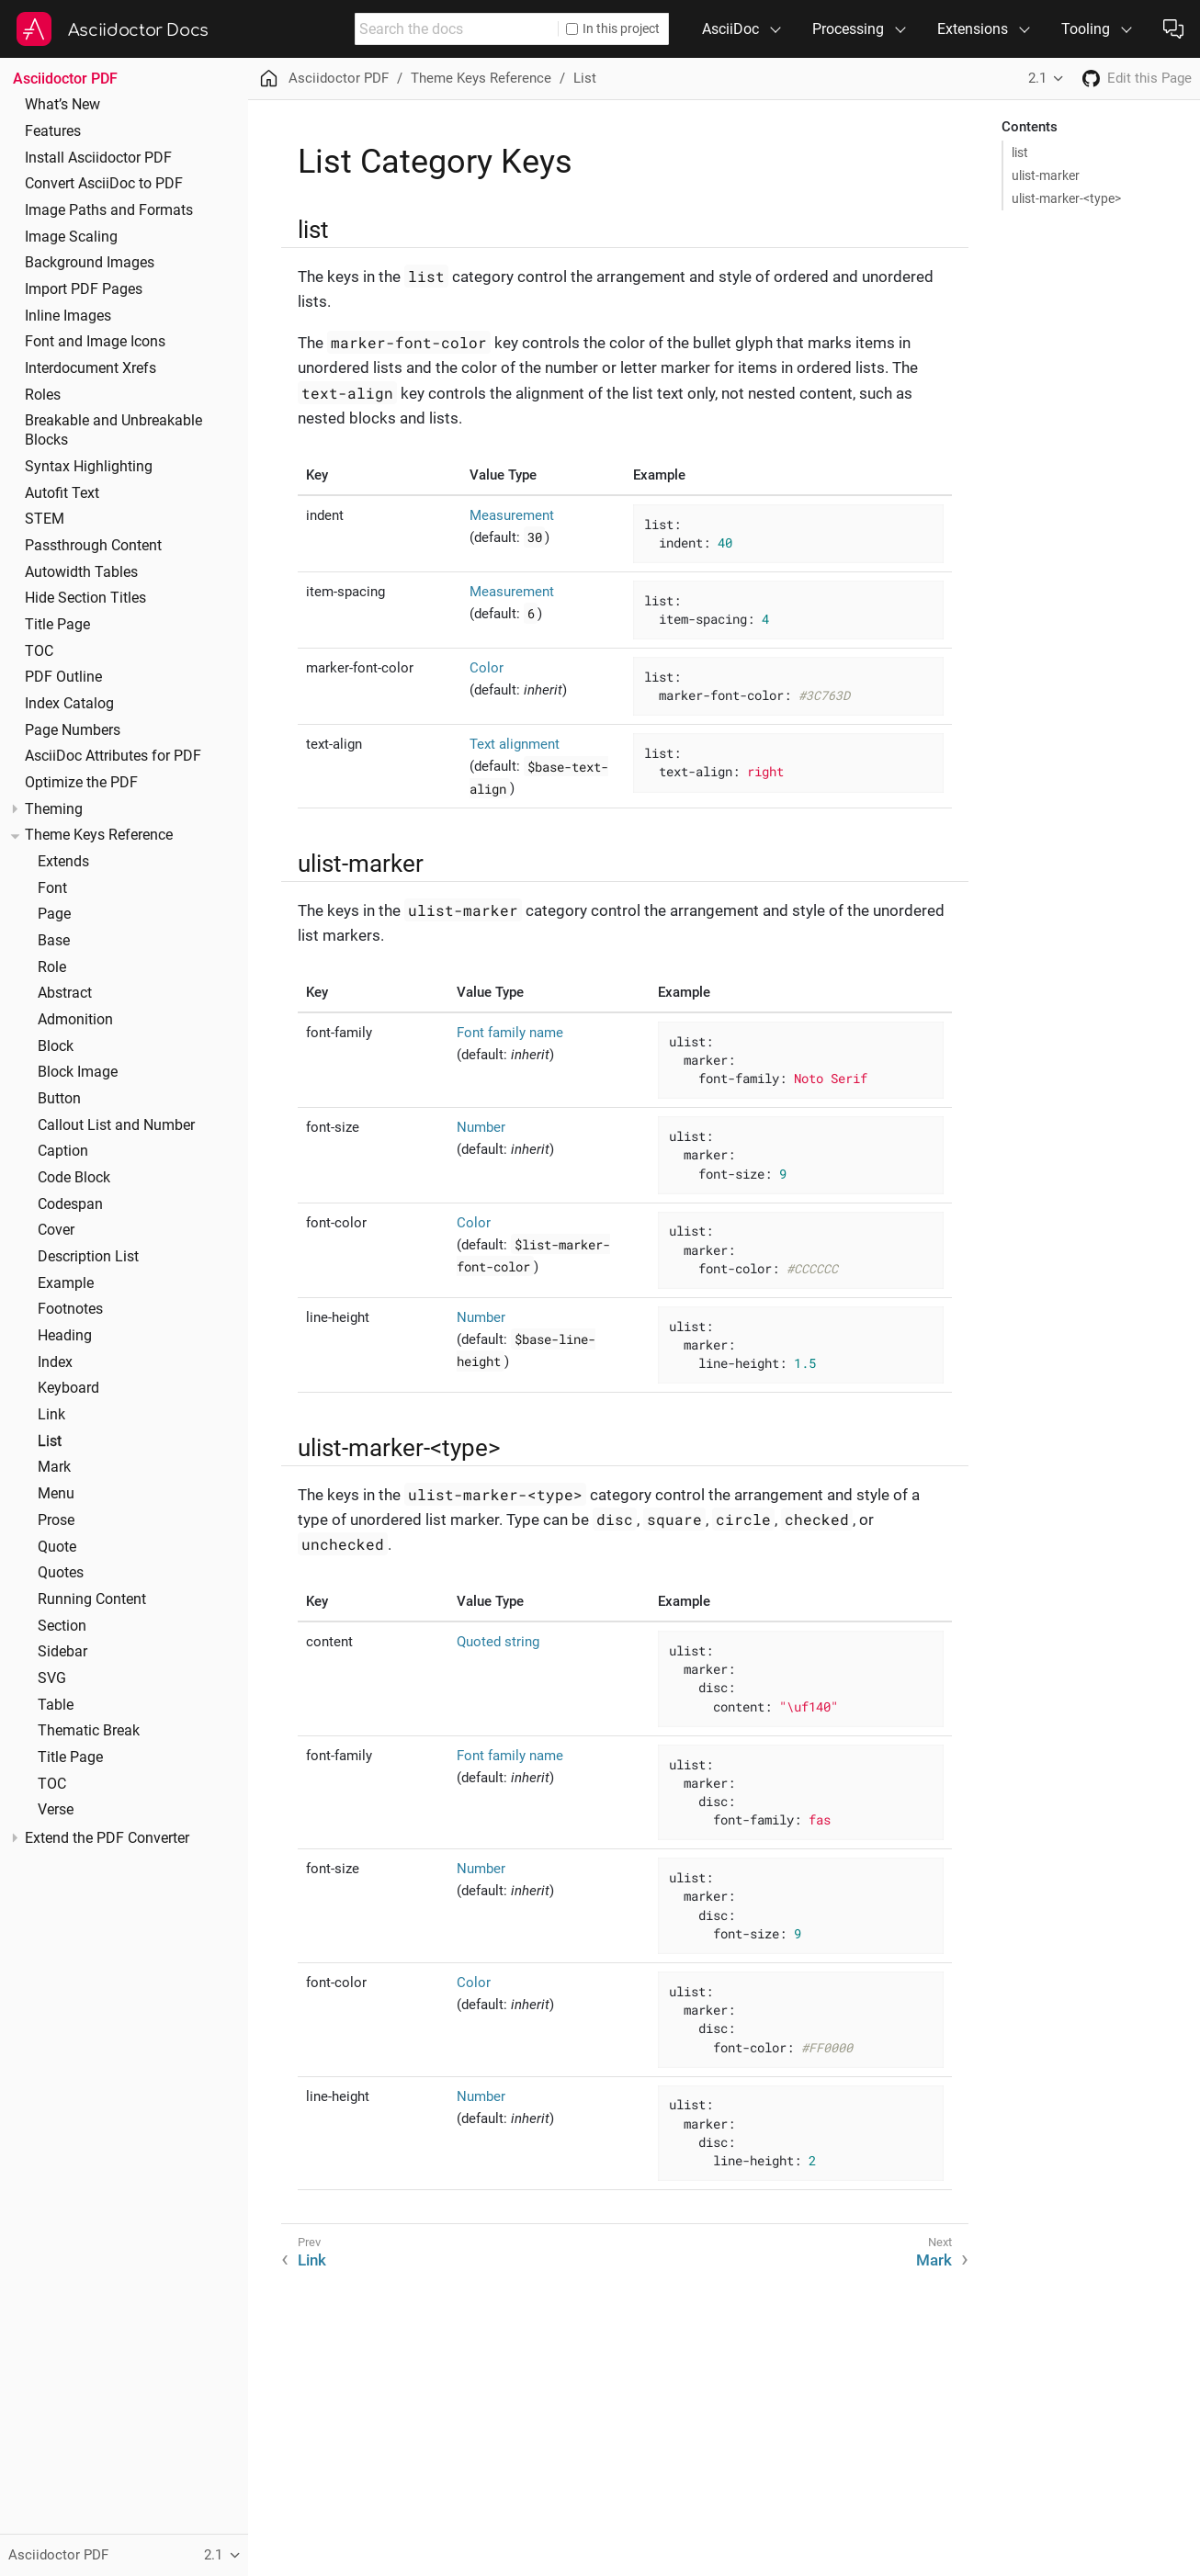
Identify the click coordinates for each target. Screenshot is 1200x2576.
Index (55, 1362)
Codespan (70, 1204)
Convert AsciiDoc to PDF (104, 183)
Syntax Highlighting (89, 466)
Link (51, 1415)
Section (62, 1626)
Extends (63, 861)
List (50, 1441)
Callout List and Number (116, 1125)
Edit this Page (1149, 78)
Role (52, 967)
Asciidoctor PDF (65, 78)
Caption (63, 1151)
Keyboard (68, 1388)
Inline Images (68, 316)
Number (481, 1127)
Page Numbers (72, 730)
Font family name (510, 1032)
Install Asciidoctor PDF (98, 158)
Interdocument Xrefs (90, 368)
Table (56, 1705)
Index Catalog (69, 703)
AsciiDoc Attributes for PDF (113, 756)
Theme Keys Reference (99, 835)
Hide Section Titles (85, 598)
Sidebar (62, 1652)
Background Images (89, 262)
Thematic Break (89, 1731)
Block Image (78, 1072)
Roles (43, 395)
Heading (65, 1336)
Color (487, 668)
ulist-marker (1046, 175)
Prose (56, 1520)
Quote (57, 1547)
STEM (44, 519)
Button (59, 1098)
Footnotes (70, 1309)
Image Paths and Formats (109, 210)
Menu (56, 1494)
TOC (39, 651)
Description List (88, 1256)
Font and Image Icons (95, 341)
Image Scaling (71, 237)
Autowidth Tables (81, 572)
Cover (56, 1230)
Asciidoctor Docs (138, 30)
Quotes (61, 1573)
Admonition (75, 1019)
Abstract (65, 993)
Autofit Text (62, 493)
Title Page (57, 624)
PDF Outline (63, 677)
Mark (54, 1467)
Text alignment (515, 744)
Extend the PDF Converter (107, 1838)
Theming (54, 809)
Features (53, 131)
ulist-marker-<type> (1066, 198)
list (1020, 152)
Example (66, 1283)
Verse (56, 1810)
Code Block (74, 1177)
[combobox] (457, 29)
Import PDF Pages (83, 289)
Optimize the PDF (81, 782)
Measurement (512, 515)
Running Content (92, 1599)
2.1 (1037, 78)
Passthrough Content (93, 545)
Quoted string (498, 1641)
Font (52, 888)
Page (54, 914)
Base (54, 940)
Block (56, 1046)
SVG (52, 1678)
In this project (613, 28)
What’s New (62, 104)
